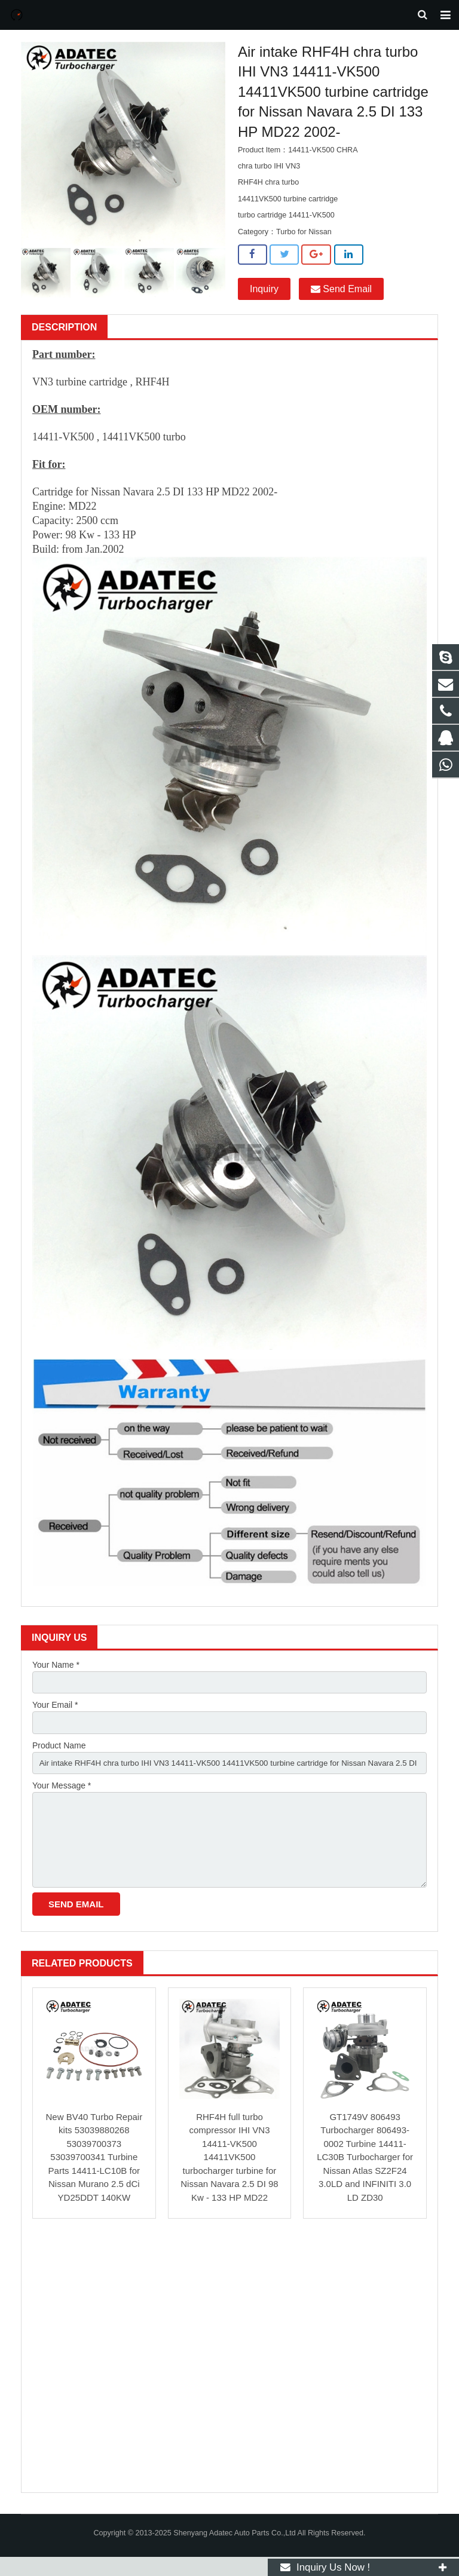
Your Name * (55, 1675)
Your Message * (61, 1799)
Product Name (58, 1758)
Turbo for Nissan (304, 242)
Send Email (341, 299)
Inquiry (264, 299)
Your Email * (55, 1717)
